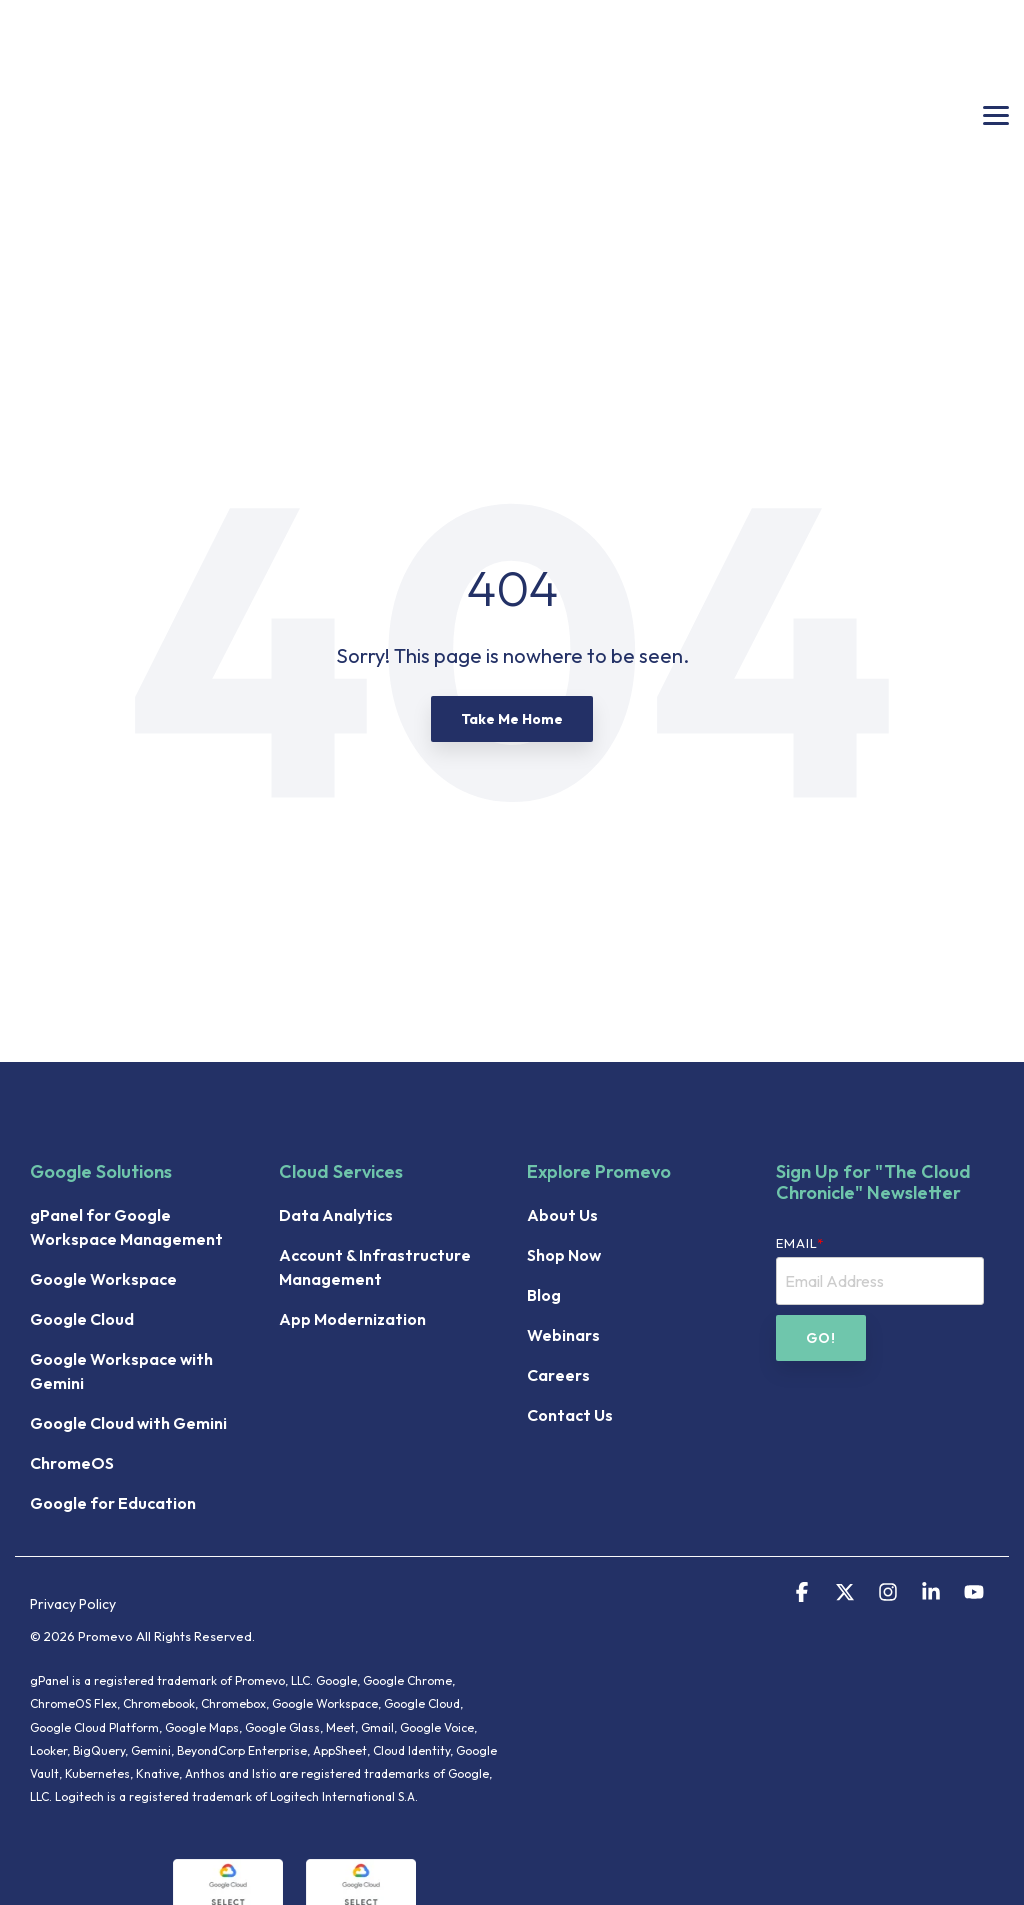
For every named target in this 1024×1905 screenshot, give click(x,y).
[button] (996, 30)
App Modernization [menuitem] (352, 1150)
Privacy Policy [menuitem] (73, 1435)
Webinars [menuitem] (563, 1166)
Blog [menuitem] (544, 1126)
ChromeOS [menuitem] (72, 1294)
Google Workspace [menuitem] (103, 1110)
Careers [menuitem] (558, 1206)
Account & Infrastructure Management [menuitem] (376, 1098)
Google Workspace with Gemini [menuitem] (123, 1202)
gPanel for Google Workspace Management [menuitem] (126, 1058)
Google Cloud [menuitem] (82, 1150)
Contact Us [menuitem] (570, 1246)
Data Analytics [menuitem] (336, 1046)
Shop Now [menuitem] (564, 1086)
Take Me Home (512, 550)
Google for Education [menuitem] (113, 1334)
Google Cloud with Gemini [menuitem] (128, 1254)
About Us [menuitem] (562, 1046)
